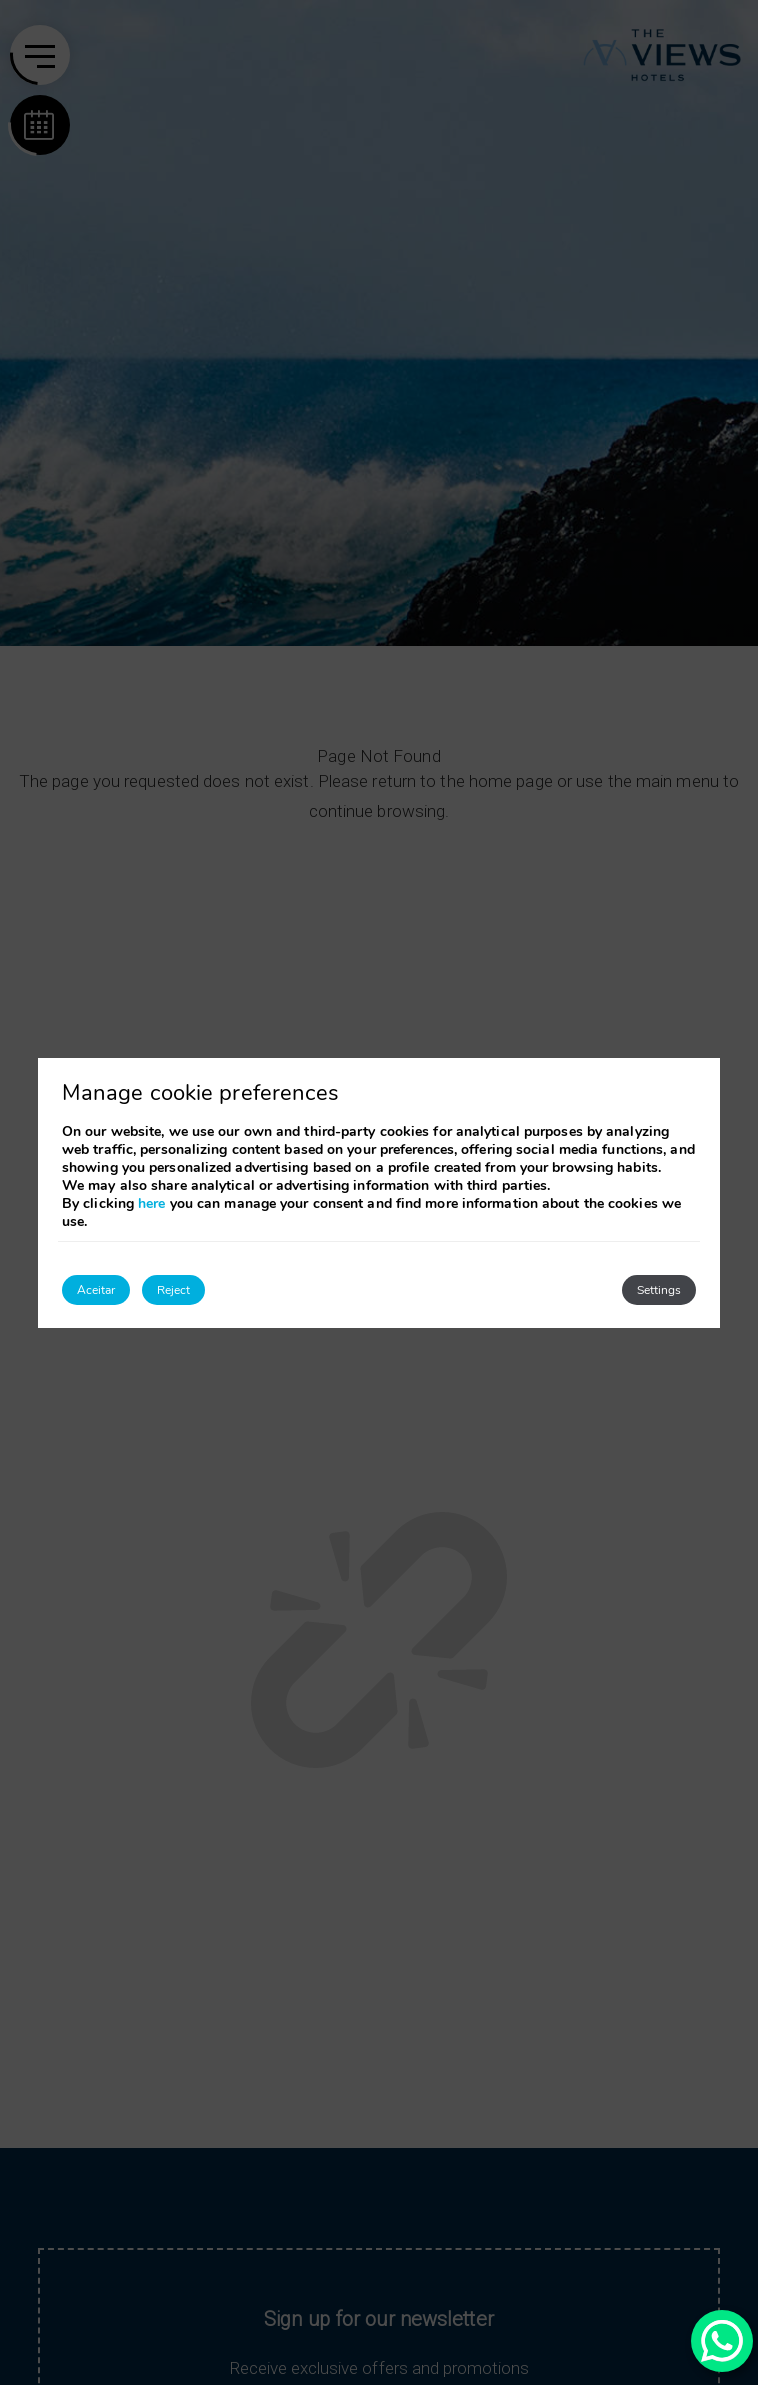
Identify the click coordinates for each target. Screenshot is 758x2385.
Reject (173, 1290)
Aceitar (96, 1290)
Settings (659, 1290)
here (151, 1203)
